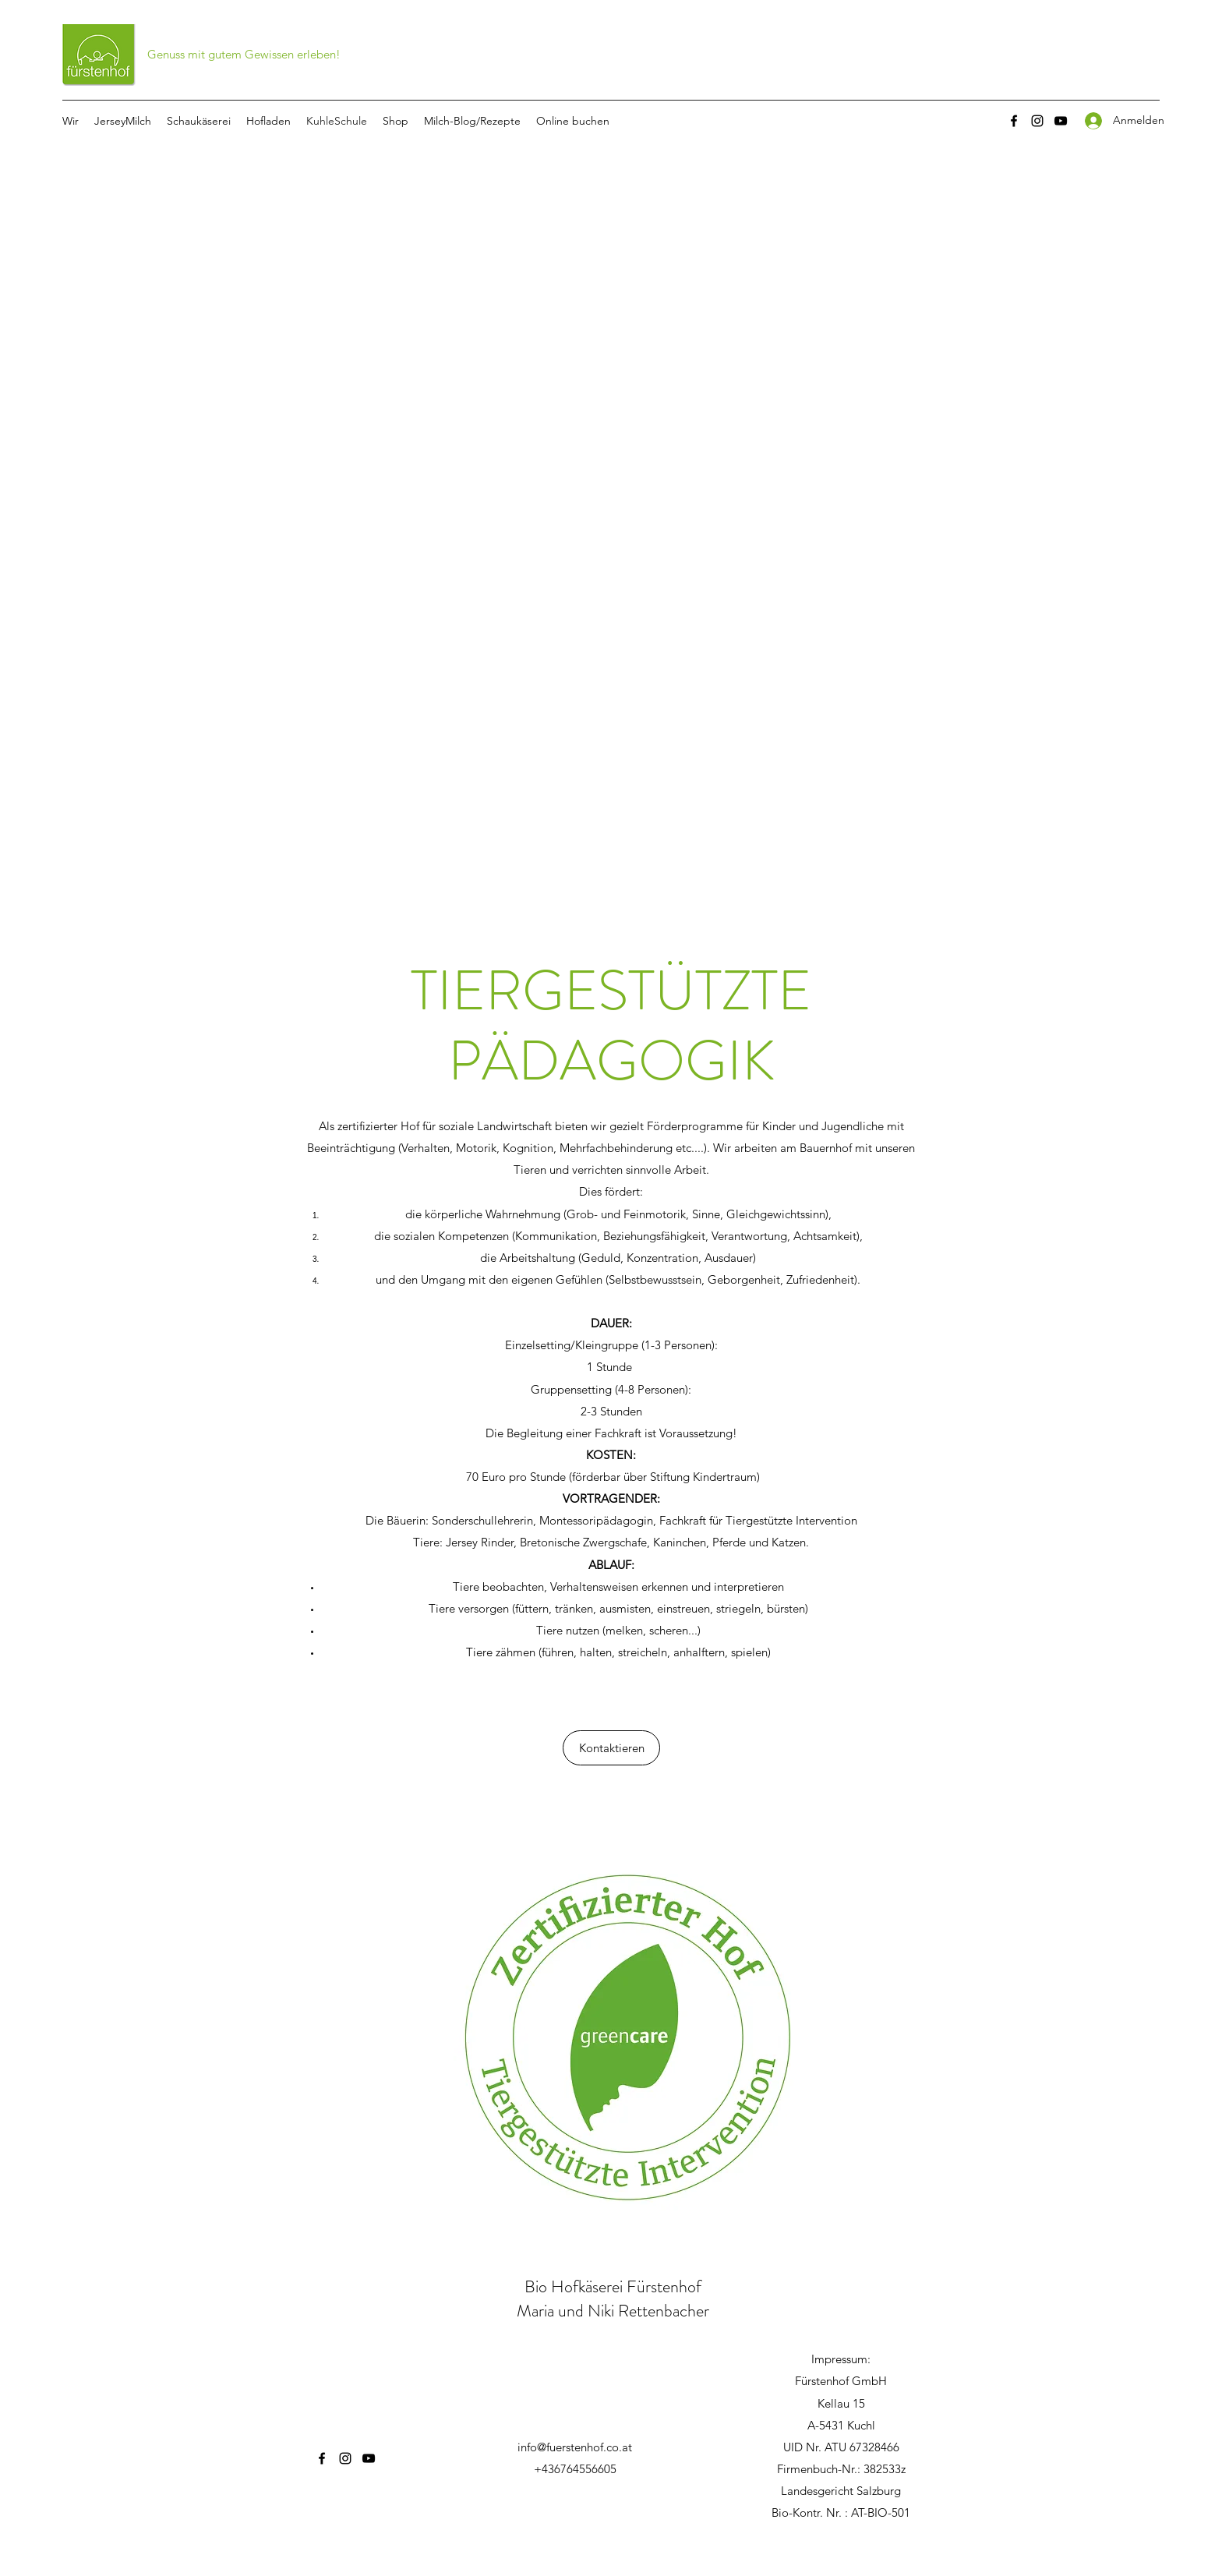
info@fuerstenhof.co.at (574, 2447)
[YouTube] (1060, 121)
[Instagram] (1037, 121)
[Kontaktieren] (611, 1747)
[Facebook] (1014, 121)
